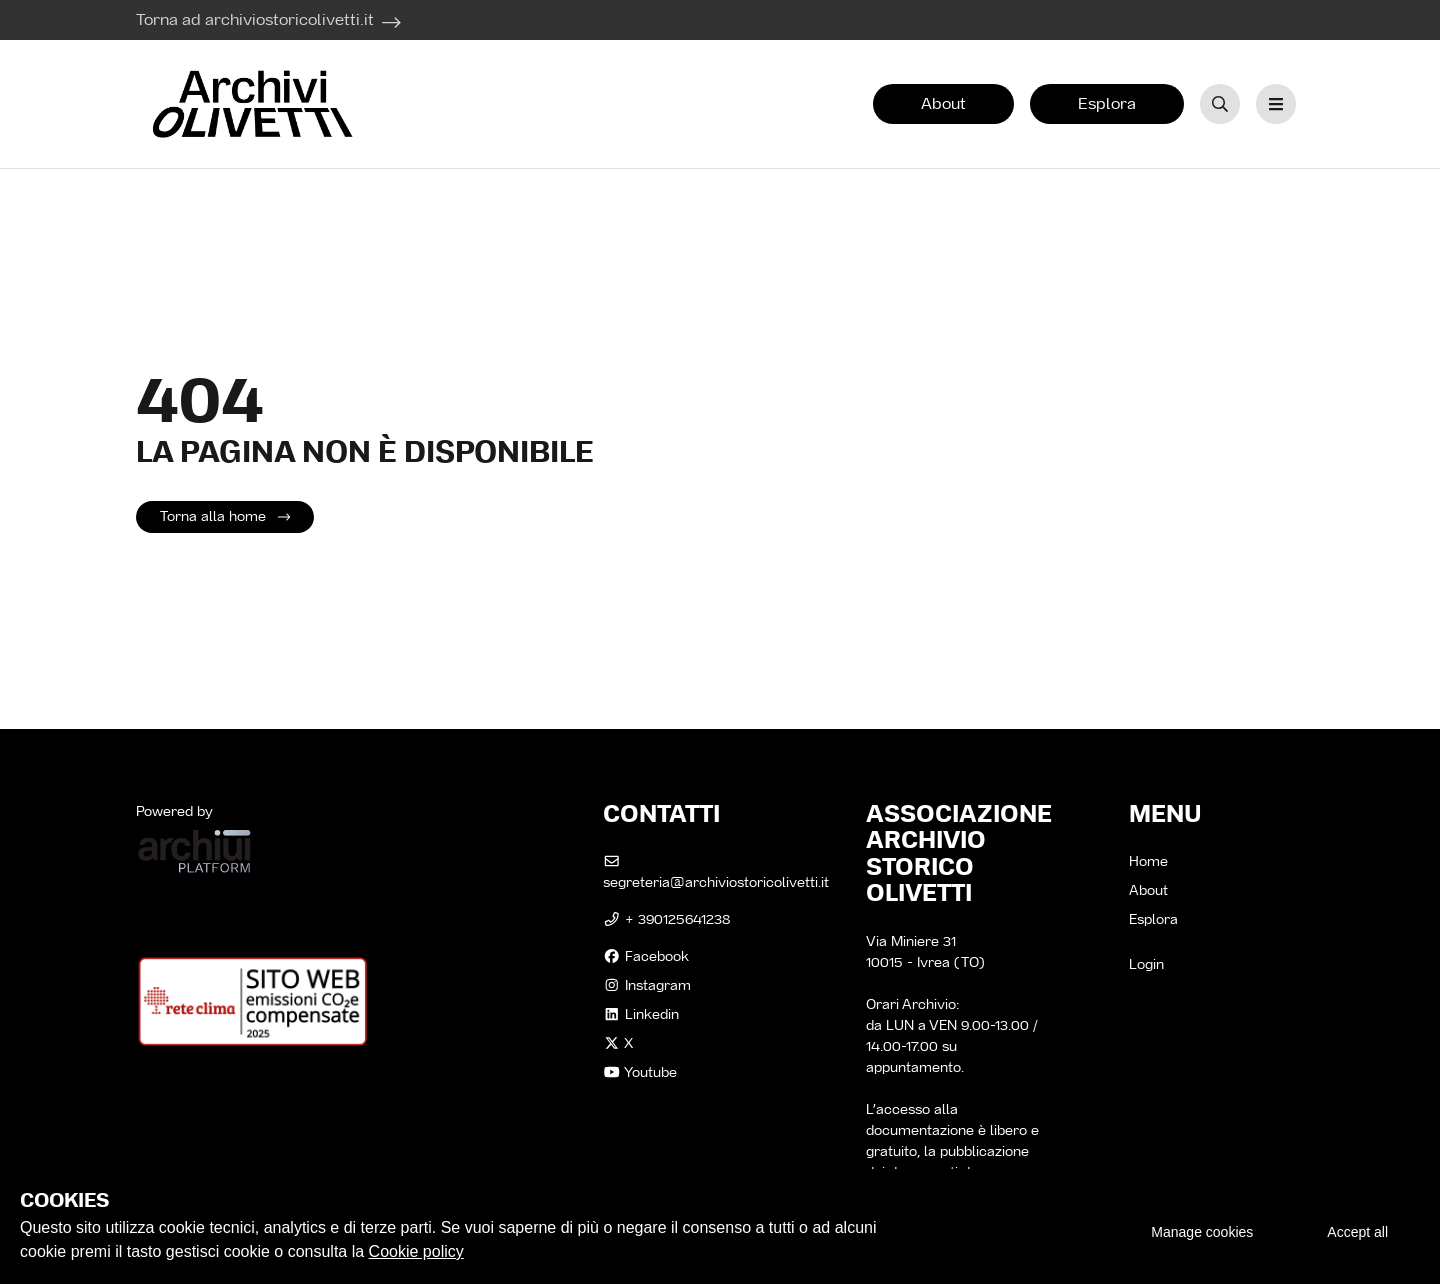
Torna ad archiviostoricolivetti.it (255, 19)
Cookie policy (416, 1251)
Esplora (1107, 103)
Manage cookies (1202, 1232)
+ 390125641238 (666, 919)
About (943, 103)
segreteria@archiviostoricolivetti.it (716, 873)
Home (1148, 861)
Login (1146, 964)
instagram (647, 985)
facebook (646, 956)
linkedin (641, 1014)
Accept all (1357, 1232)
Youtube (640, 1072)
